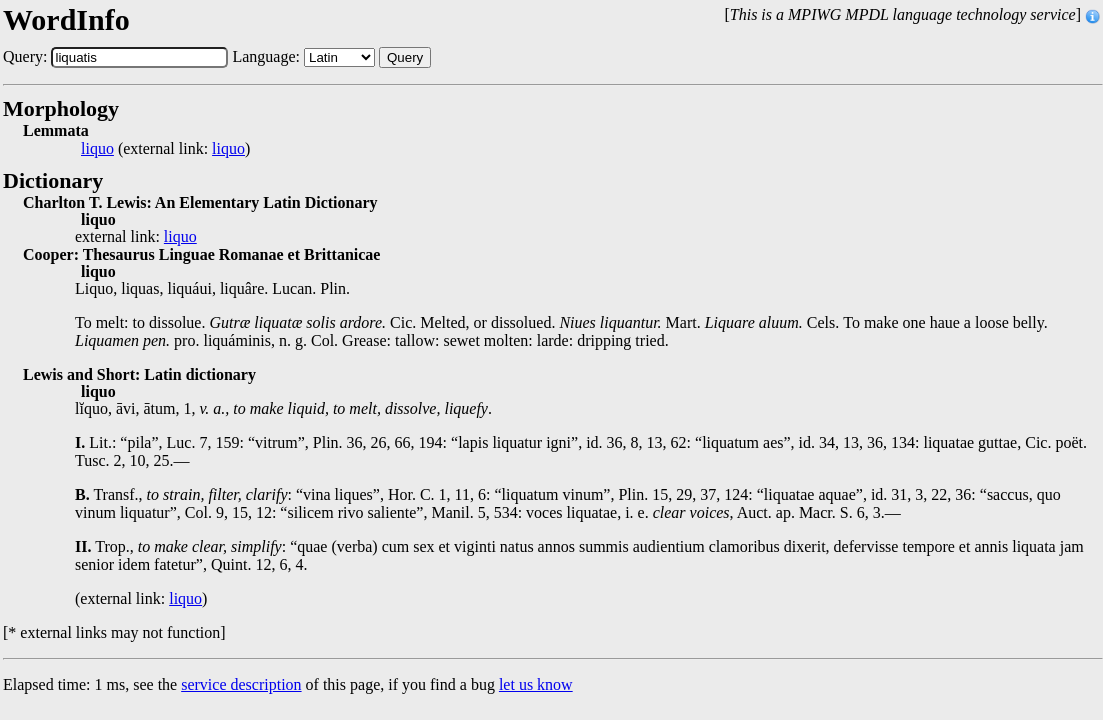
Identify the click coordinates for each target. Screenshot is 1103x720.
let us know (536, 684)
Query (405, 57)
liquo (97, 149)
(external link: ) (165, 149)
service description (241, 684)
